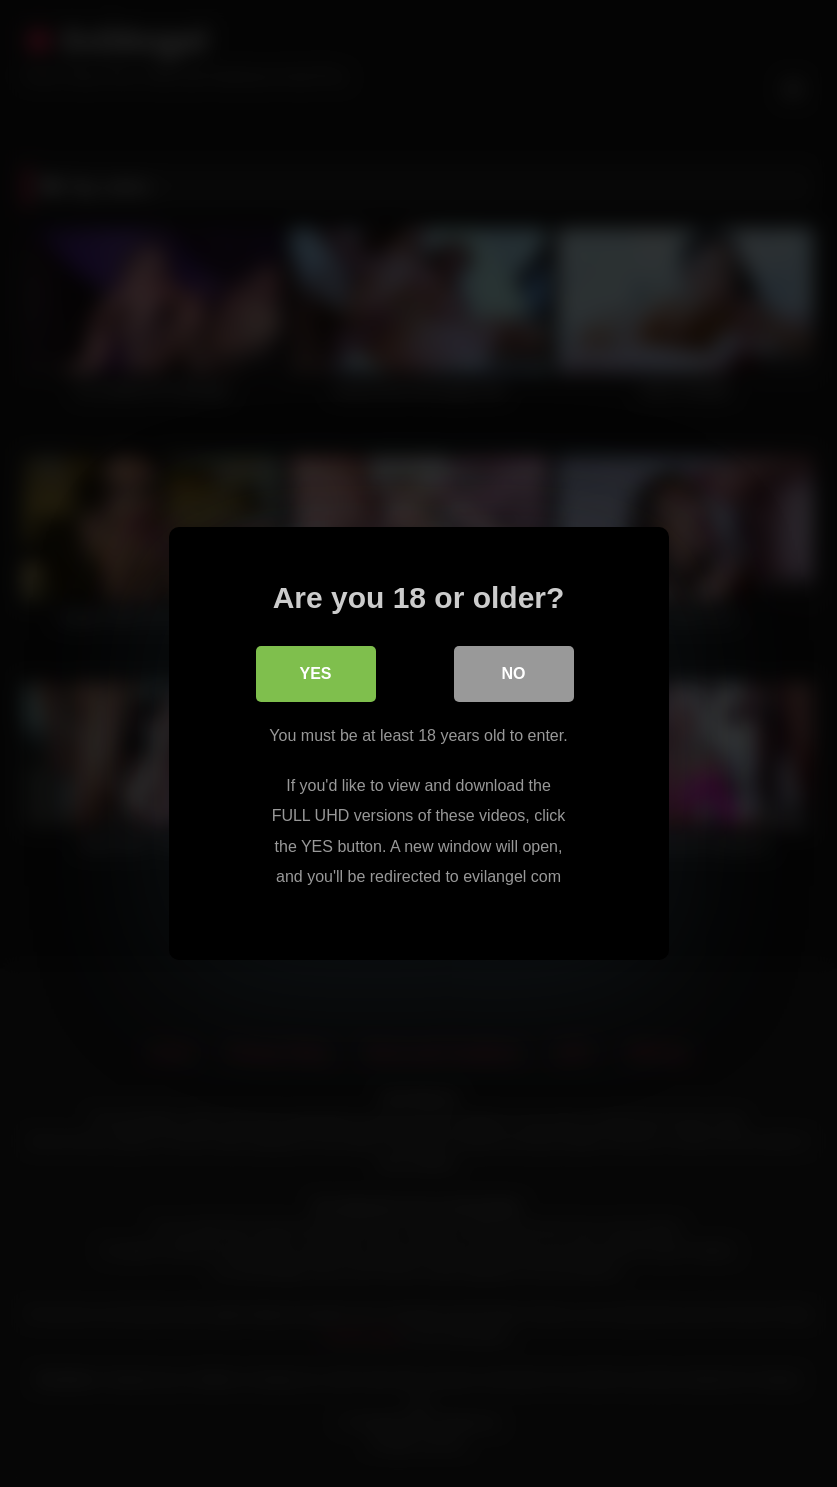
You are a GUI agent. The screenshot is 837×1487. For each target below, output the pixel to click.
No (514, 673)
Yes (315, 673)
